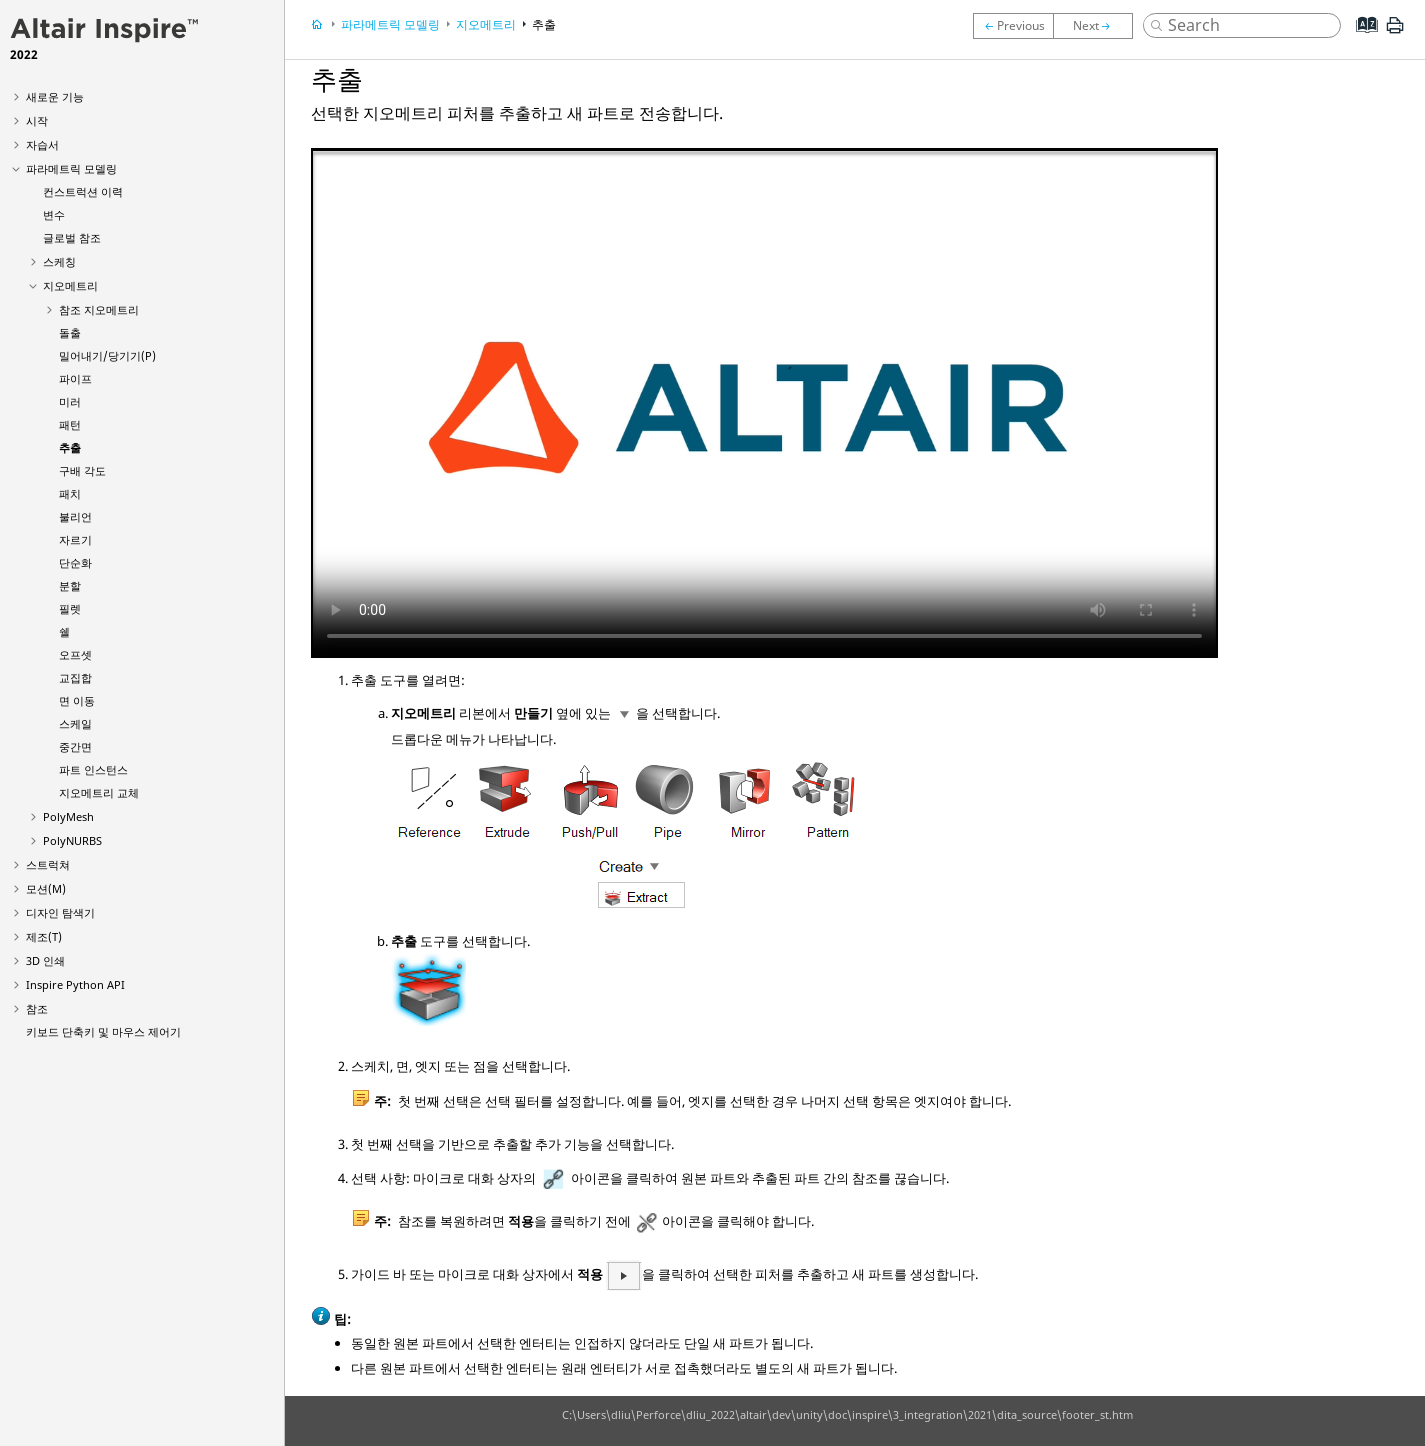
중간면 (75, 746)
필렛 (70, 608)
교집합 (75, 677)
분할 (70, 585)
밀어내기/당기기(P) (107, 355)
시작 (37, 120)
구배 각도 (82, 470)
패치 (70, 493)
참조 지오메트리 (99, 309)
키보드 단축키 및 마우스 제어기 (103, 1031)
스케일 (75, 723)
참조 (37, 1008)
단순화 (75, 562)
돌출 (70, 332)
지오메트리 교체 (99, 792)
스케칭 (59, 261)
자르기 (75, 539)
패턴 (70, 424)
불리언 (75, 516)
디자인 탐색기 (60, 912)
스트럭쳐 (48, 864)
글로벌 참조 (72, 237)
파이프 (75, 378)
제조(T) (44, 936)
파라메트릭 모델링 (71, 168)
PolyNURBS (72, 840)
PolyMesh (68, 816)
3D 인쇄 (45, 960)
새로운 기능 (55, 96)
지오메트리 (70, 285)
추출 (70, 447)
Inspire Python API (75, 984)
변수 (54, 214)
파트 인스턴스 (93, 769)
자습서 (42, 144)
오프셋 (75, 654)
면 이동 (77, 700)
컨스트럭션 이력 (83, 191)
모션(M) (46, 888)
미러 (70, 401)
